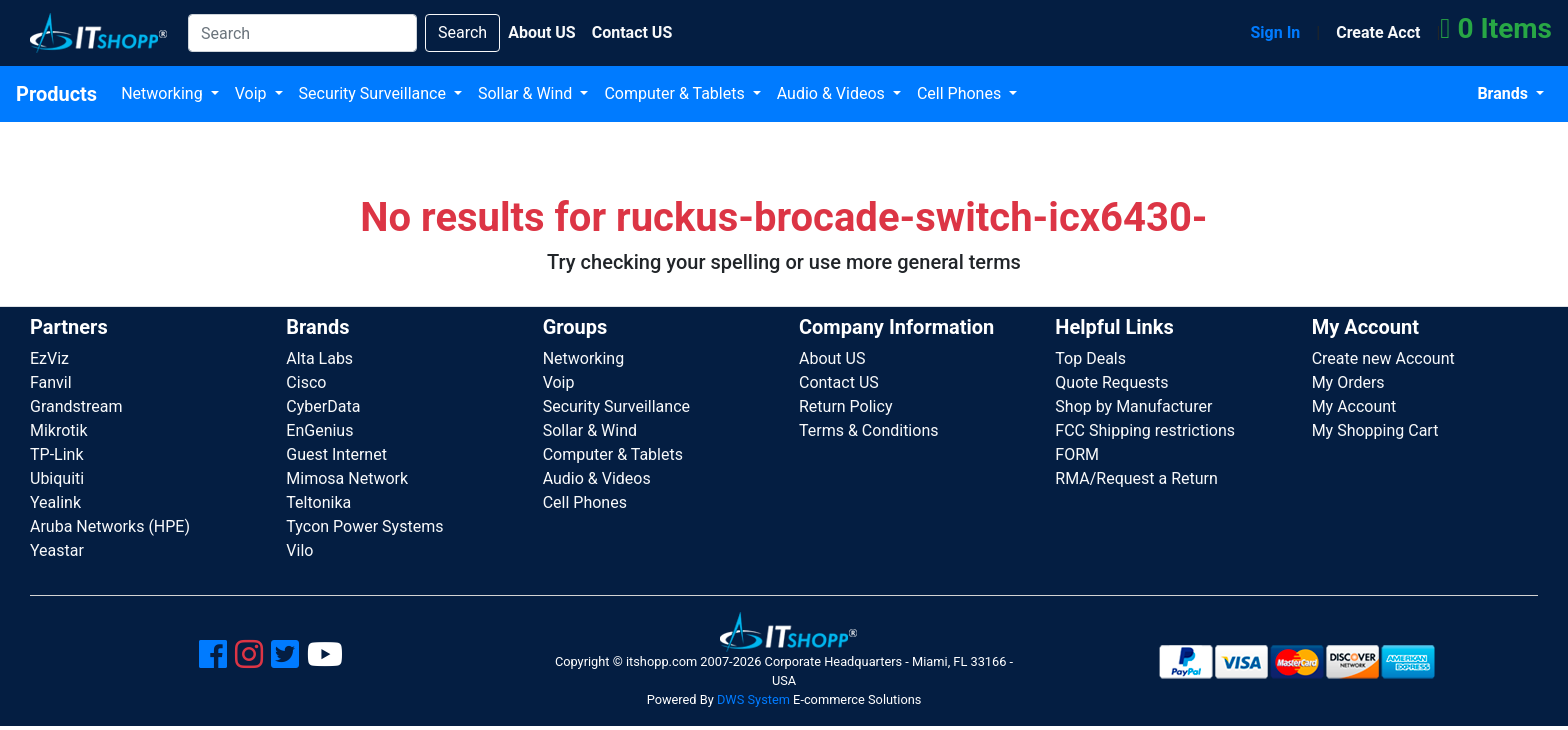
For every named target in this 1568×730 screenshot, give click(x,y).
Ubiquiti (57, 478)
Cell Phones (961, 93)
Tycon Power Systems (364, 526)
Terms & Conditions (869, 430)
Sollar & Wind (527, 93)
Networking (164, 93)
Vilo (299, 550)
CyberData (323, 406)
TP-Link (57, 454)
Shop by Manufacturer (1133, 406)
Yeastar (57, 550)
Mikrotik (59, 430)
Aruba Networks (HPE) (110, 526)
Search (462, 32)
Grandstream (76, 406)
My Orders (1348, 382)
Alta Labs (319, 358)
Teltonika (318, 502)
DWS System (753, 699)
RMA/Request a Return (1136, 478)
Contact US (839, 382)
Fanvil (51, 382)
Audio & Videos (833, 93)
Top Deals (1090, 358)
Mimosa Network (347, 478)
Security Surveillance (374, 93)
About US (832, 358)
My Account (1354, 406)
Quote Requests (1111, 382)
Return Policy (845, 406)
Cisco (306, 382)
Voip (253, 93)
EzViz (49, 358)
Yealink (55, 502)
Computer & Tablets (676, 93)
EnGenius (319, 430)
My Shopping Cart (1375, 430)
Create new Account (1383, 358)
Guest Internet (336, 454)
